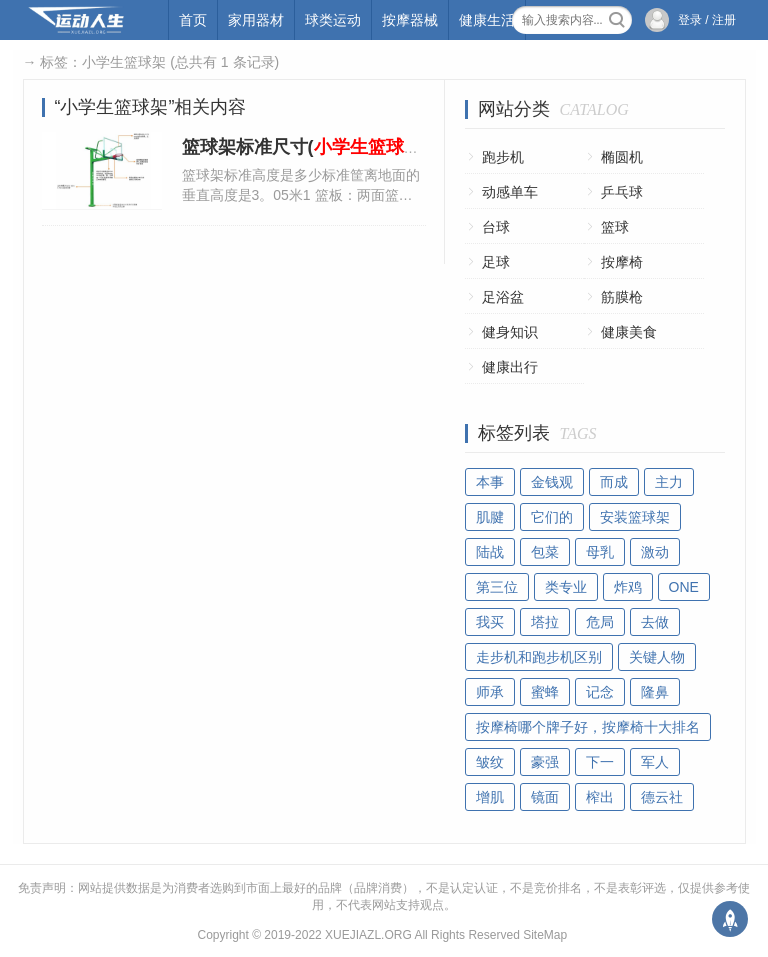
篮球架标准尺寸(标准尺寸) (341, 147)
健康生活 (487, 20)
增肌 (490, 797)
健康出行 (510, 367)
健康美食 (629, 332)
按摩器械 (410, 20)
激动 (655, 552)
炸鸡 (628, 587)
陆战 (490, 552)
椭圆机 (622, 157)
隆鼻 (655, 692)
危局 (600, 622)
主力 (669, 482)
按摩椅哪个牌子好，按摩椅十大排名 (588, 727)
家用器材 (256, 20)
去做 (655, 622)
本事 (490, 482)
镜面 (545, 797)
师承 (490, 692)
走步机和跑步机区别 (539, 657)
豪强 (545, 762)
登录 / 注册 (707, 20)
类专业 (566, 587)
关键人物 (657, 657)
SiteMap (545, 935)
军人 (655, 762)
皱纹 (490, 762)
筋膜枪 (622, 297)
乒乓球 (622, 192)
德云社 (662, 797)
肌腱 (490, 517)
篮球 (615, 227)
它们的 (552, 517)
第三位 (497, 587)
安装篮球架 (635, 517)
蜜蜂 (545, 692)
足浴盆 (503, 297)
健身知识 (510, 332)
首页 (193, 20)
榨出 (600, 797)
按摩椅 (622, 262)
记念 (600, 692)
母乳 (600, 552)
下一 (600, 762)
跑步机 (503, 157)
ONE (684, 587)
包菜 (545, 552)
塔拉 (545, 622)
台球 (496, 227)
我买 (490, 622)
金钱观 (552, 482)
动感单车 (510, 192)
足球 (496, 262)
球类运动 (333, 20)
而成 (614, 482)
